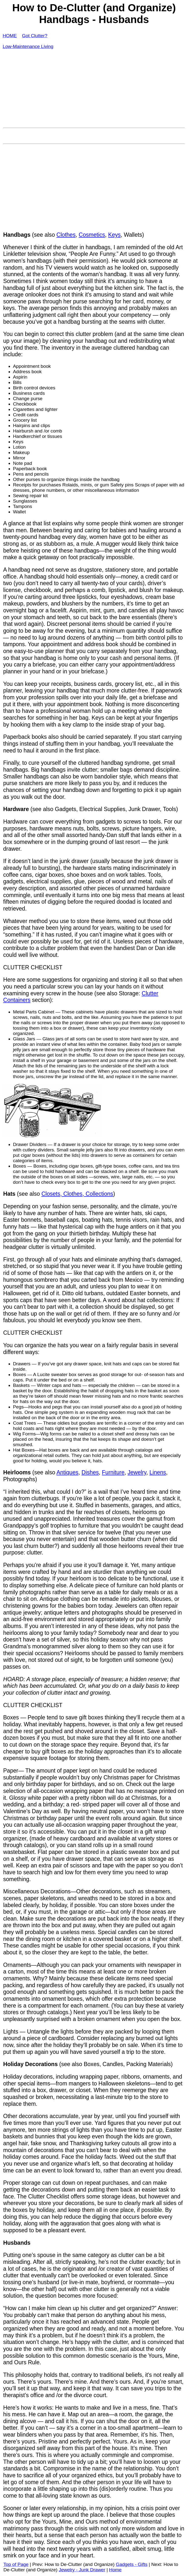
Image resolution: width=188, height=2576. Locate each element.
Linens (157, 1472)
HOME (10, 35)
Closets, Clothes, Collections (77, 1194)
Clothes (66, 235)
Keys (114, 235)
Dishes (90, 1472)
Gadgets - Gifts (131, 2564)
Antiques (68, 1472)
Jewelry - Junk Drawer (82, 2569)
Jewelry (137, 1472)
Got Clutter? (34, 35)
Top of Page (15, 2564)
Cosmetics (92, 235)
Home (115, 2569)
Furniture (113, 1472)
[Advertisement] (94, 91)
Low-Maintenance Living (28, 46)
